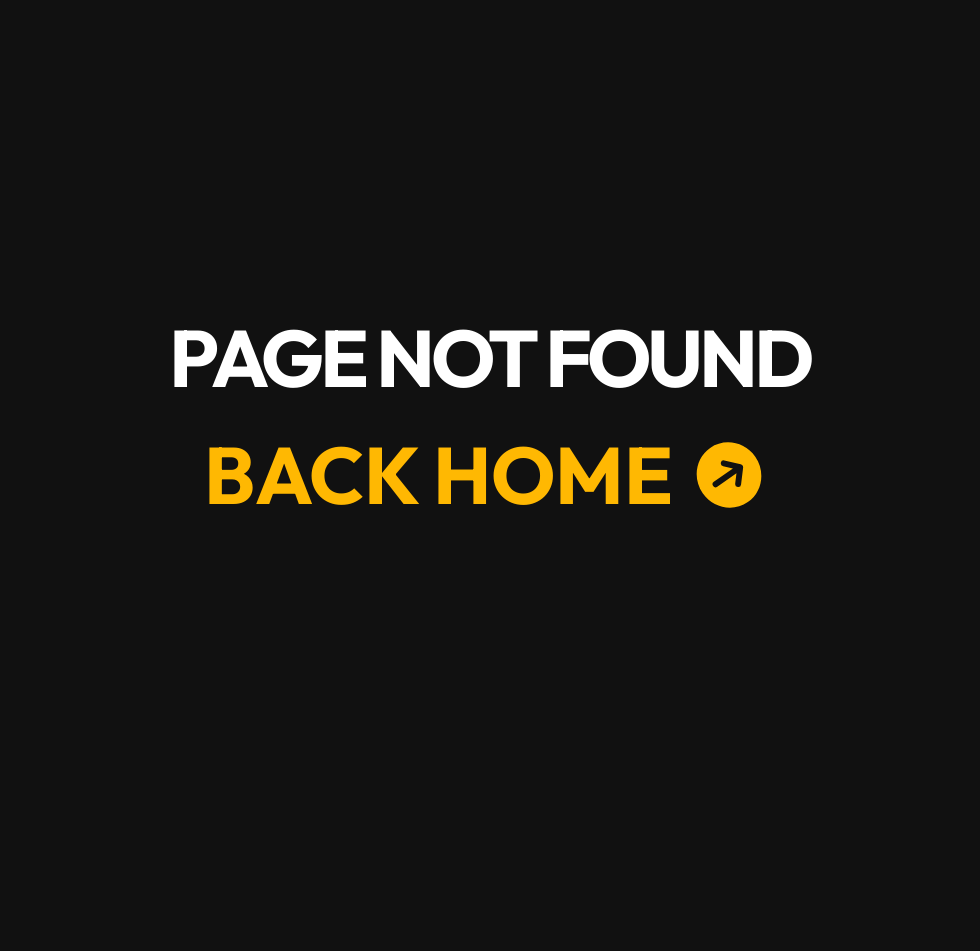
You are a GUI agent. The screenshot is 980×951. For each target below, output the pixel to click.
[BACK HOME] (453, 474)
